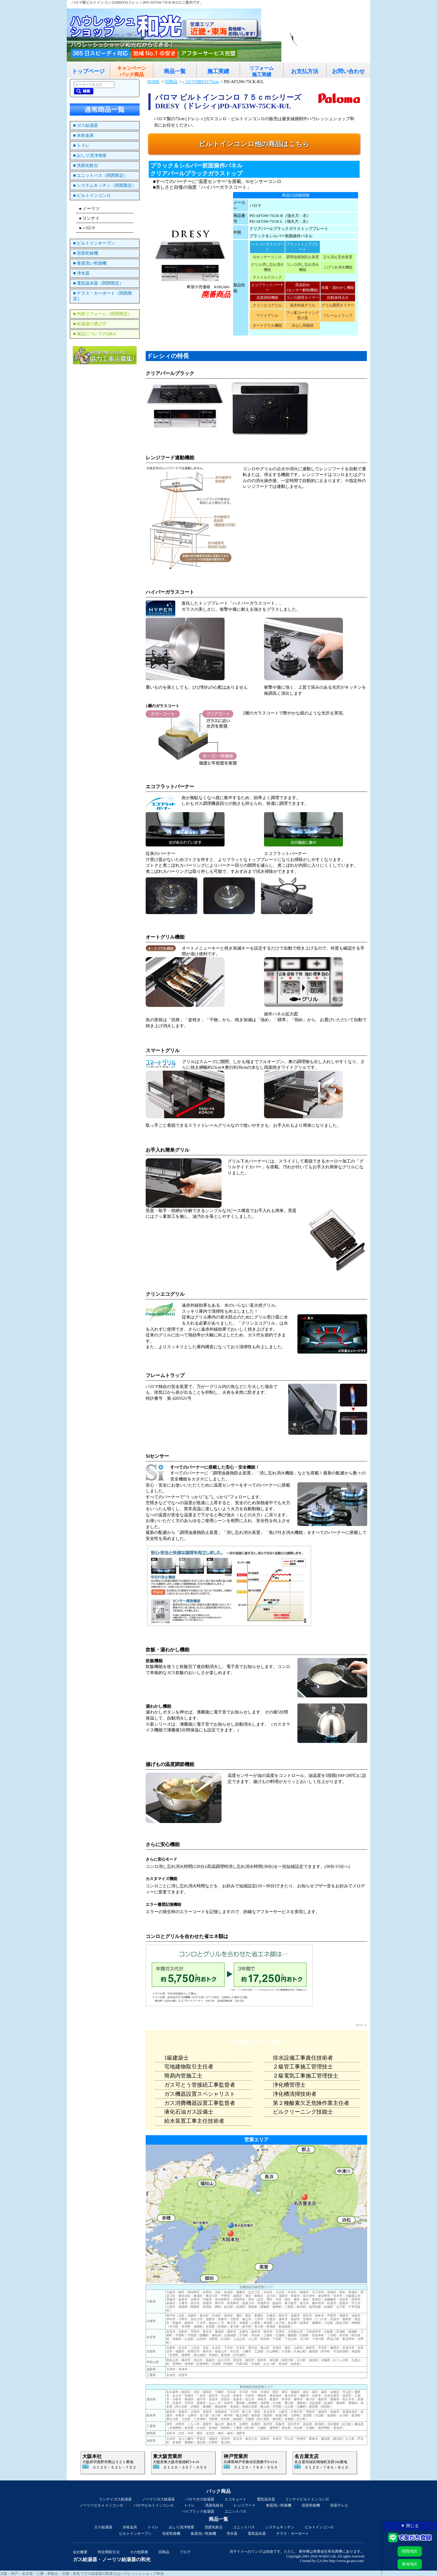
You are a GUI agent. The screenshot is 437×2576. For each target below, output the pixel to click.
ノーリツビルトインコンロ (101, 2505)
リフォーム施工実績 (261, 71)
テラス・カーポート (292, 2533)
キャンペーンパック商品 (131, 71)
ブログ (185, 2552)
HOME (153, 81)
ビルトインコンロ (319, 2527)
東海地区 (410, 2564)
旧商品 (171, 81)
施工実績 (218, 71)
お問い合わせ (348, 71)
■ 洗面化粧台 (85, 165)
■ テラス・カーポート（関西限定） (102, 296)
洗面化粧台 (214, 2505)
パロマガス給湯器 (199, 2499)
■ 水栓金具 (83, 135)
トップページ (88, 71)
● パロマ (87, 228)
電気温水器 (266, 2499)
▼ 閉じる (410, 2525)
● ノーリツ (89, 208)
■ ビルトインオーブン (94, 243)
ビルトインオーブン (135, 2533)
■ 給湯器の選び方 (90, 324)
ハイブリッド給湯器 (197, 2511)
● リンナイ (89, 218)
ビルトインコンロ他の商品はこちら (254, 144)
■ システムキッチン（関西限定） (104, 185)
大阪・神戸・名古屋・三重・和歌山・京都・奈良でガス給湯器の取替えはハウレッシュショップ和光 (82, 2573)
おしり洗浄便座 (181, 2527)
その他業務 (139, 2552)
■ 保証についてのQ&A (94, 334)
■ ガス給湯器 (85, 125)
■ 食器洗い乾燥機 (90, 263)
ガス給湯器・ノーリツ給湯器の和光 (112, 2559)
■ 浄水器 (81, 273)
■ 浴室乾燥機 (85, 253)
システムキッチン (279, 2527)
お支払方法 (304, 71)
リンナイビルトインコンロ (307, 2499)
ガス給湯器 (103, 2527)
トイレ (189, 2505)
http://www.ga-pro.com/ (346, 2561)
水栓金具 (130, 2527)
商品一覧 (175, 71)
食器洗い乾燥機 (278, 2505)
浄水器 (231, 2533)
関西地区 (410, 2551)
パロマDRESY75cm (201, 81)
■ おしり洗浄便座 (90, 155)
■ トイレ (81, 145)
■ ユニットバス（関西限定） (100, 175)
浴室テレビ (339, 2505)
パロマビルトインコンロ (154, 2505)
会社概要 (80, 2552)
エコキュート (235, 2499)
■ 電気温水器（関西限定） (98, 283)
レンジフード (245, 2505)
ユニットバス (235, 2511)
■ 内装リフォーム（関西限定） (102, 314)
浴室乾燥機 (311, 2505)
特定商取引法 (109, 2552)
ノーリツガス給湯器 (158, 2499)
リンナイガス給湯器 (115, 2499)
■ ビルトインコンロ (92, 195)
